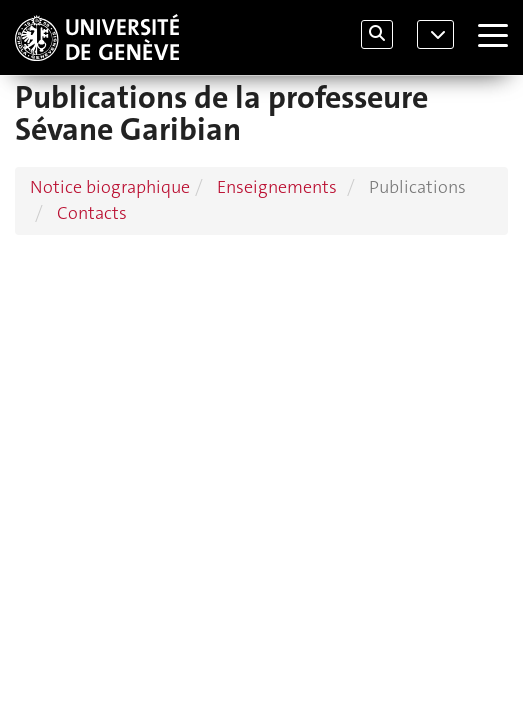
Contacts (92, 213)
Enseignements (277, 187)
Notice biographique (110, 187)
